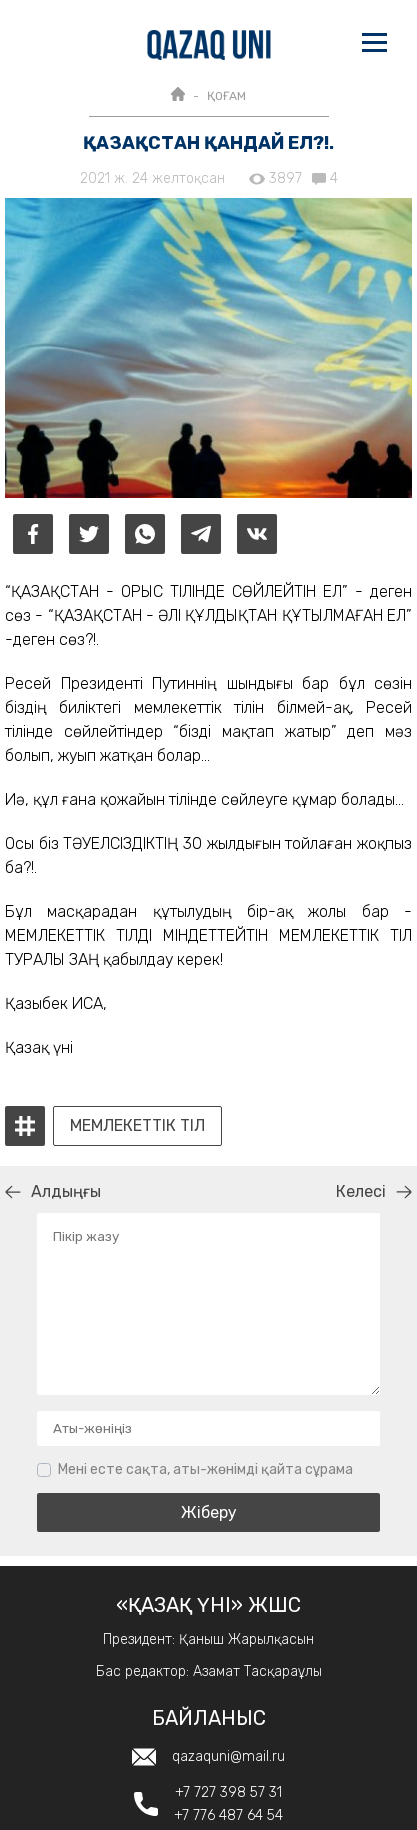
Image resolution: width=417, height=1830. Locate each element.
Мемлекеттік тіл (137, 1126)
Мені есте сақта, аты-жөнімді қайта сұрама (205, 1469)
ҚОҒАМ (226, 96)
